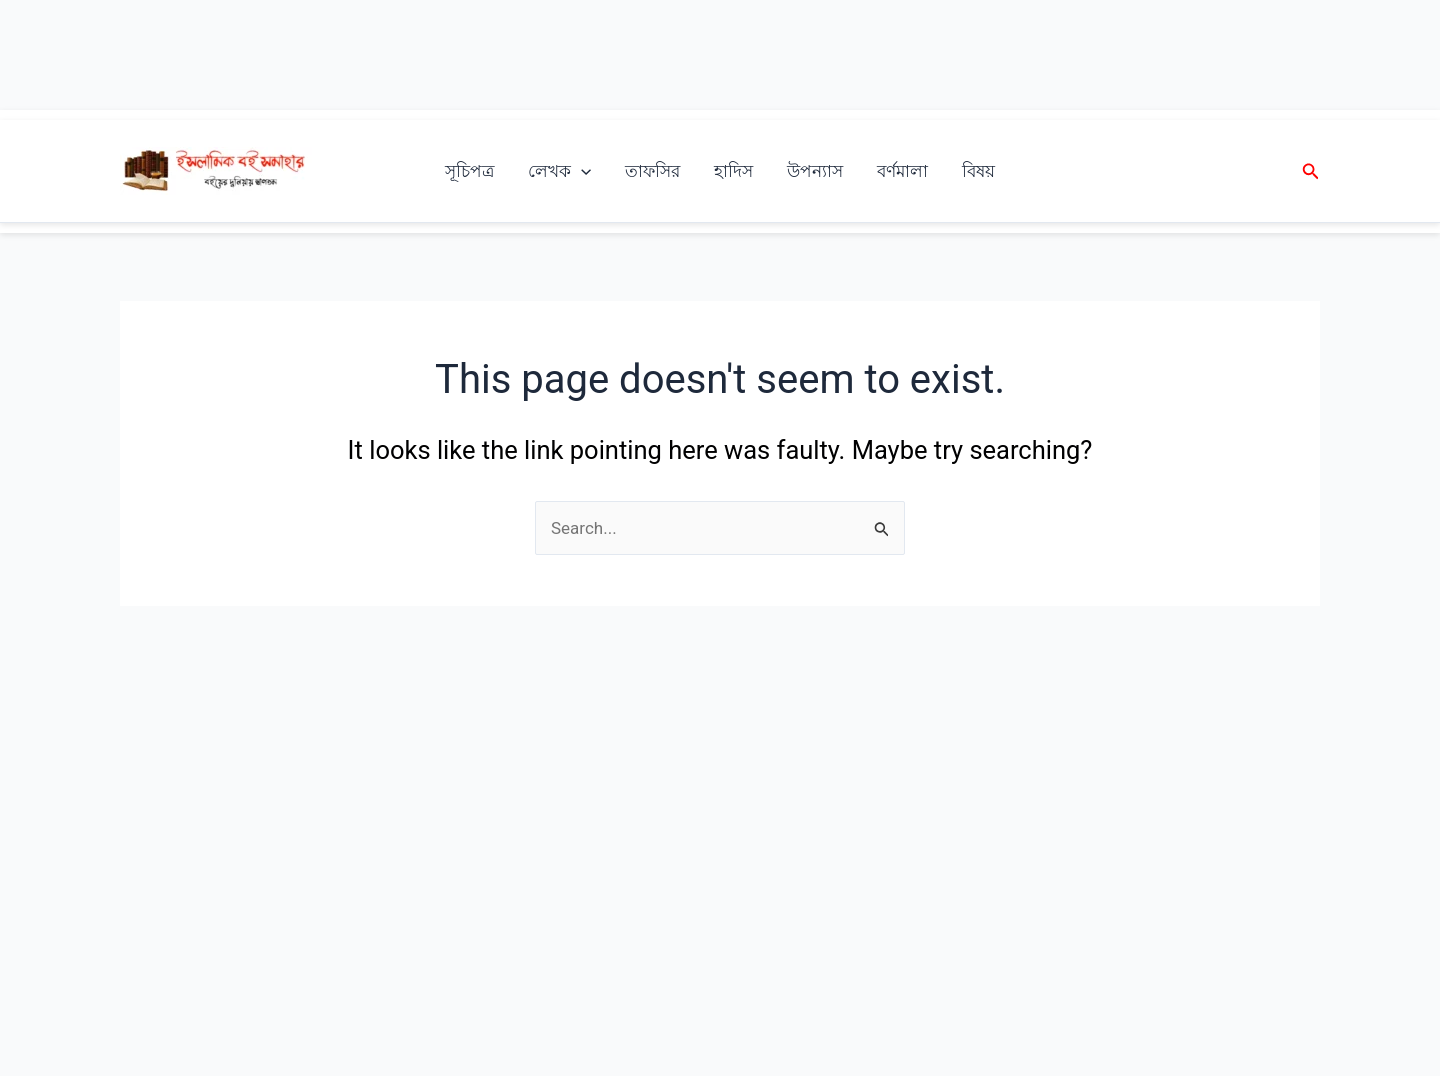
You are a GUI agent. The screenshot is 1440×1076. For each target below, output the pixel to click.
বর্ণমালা (902, 171)
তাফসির (652, 171)
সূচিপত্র (469, 171)
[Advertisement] (720, 55)
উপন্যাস (815, 171)
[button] (1311, 171)
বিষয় (978, 171)
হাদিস (733, 171)
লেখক (559, 171)
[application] (581, 171)
